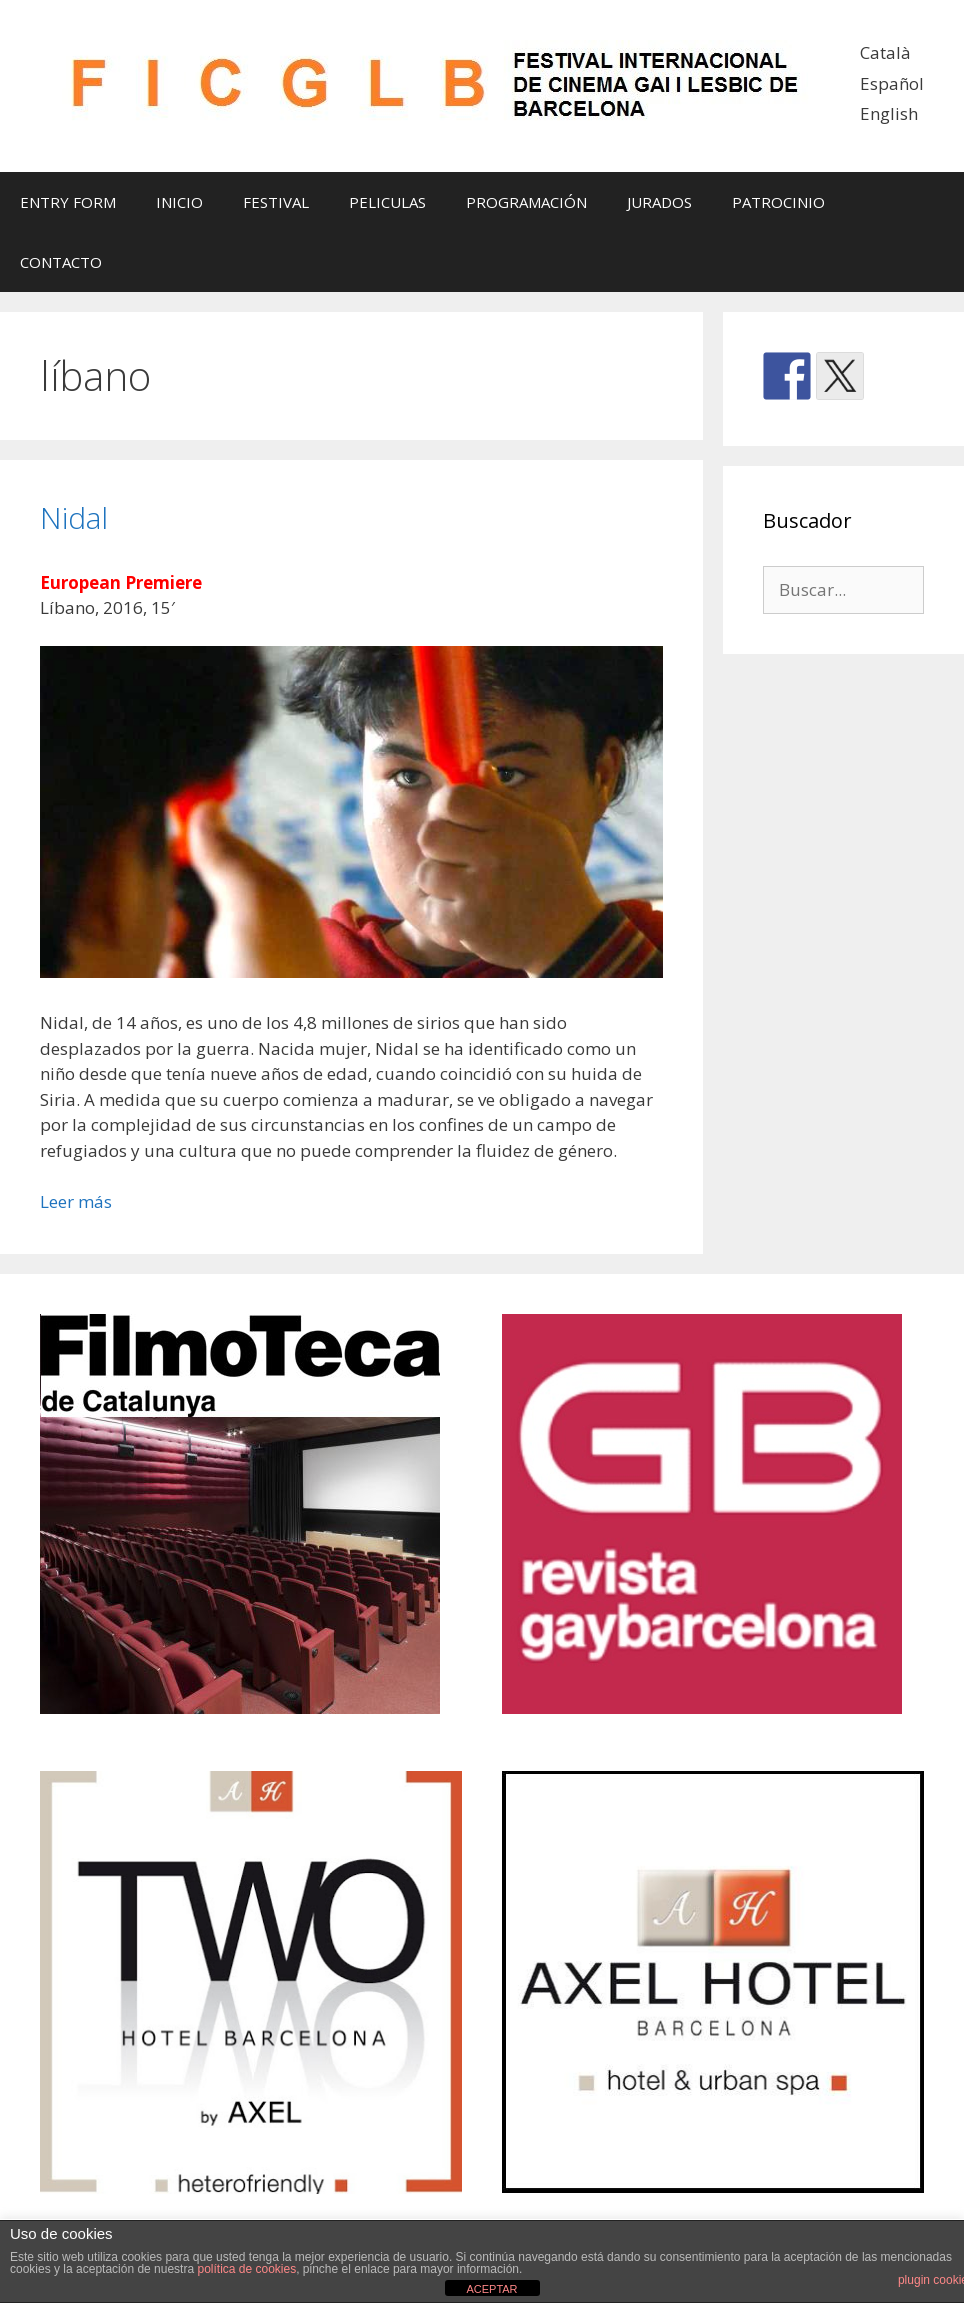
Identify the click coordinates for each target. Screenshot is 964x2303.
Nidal (74, 517)
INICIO (179, 202)
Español (892, 83)
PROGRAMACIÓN (526, 202)
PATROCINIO (778, 202)
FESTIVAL (276, 202)
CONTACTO (61, 262)
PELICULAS (387, 202)
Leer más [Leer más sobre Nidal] (76, 1201)
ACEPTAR (491, 2289)
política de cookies (246, 2269)
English (889, 113)
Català (885, 52)
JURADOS (659, 202)
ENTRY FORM (68, 202)
